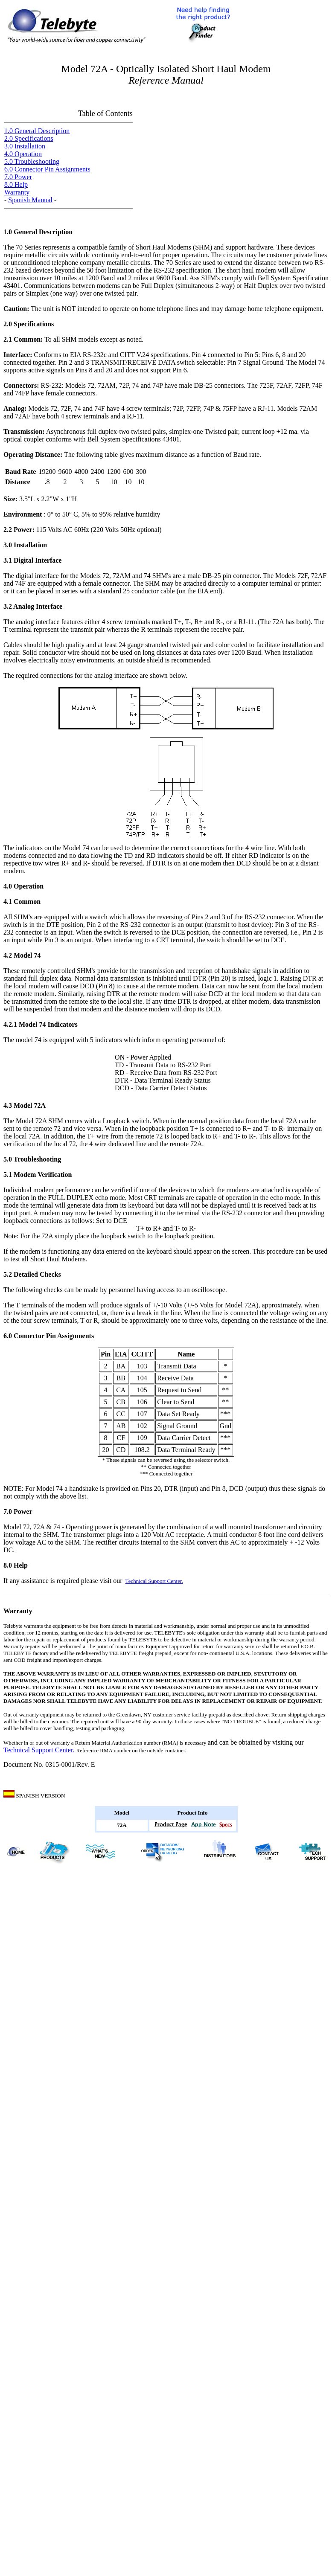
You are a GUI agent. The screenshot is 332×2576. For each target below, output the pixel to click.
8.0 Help (16, 184)
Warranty (16, 192)
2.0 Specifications (28, 138)
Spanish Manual (30, 199)
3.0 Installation (24, 146)
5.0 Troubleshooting (31, 161)
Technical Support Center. (154, 1581)
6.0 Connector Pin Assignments (47, 169)
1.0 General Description (37, 130)
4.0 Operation (23, 153)
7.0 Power (18, 176)
